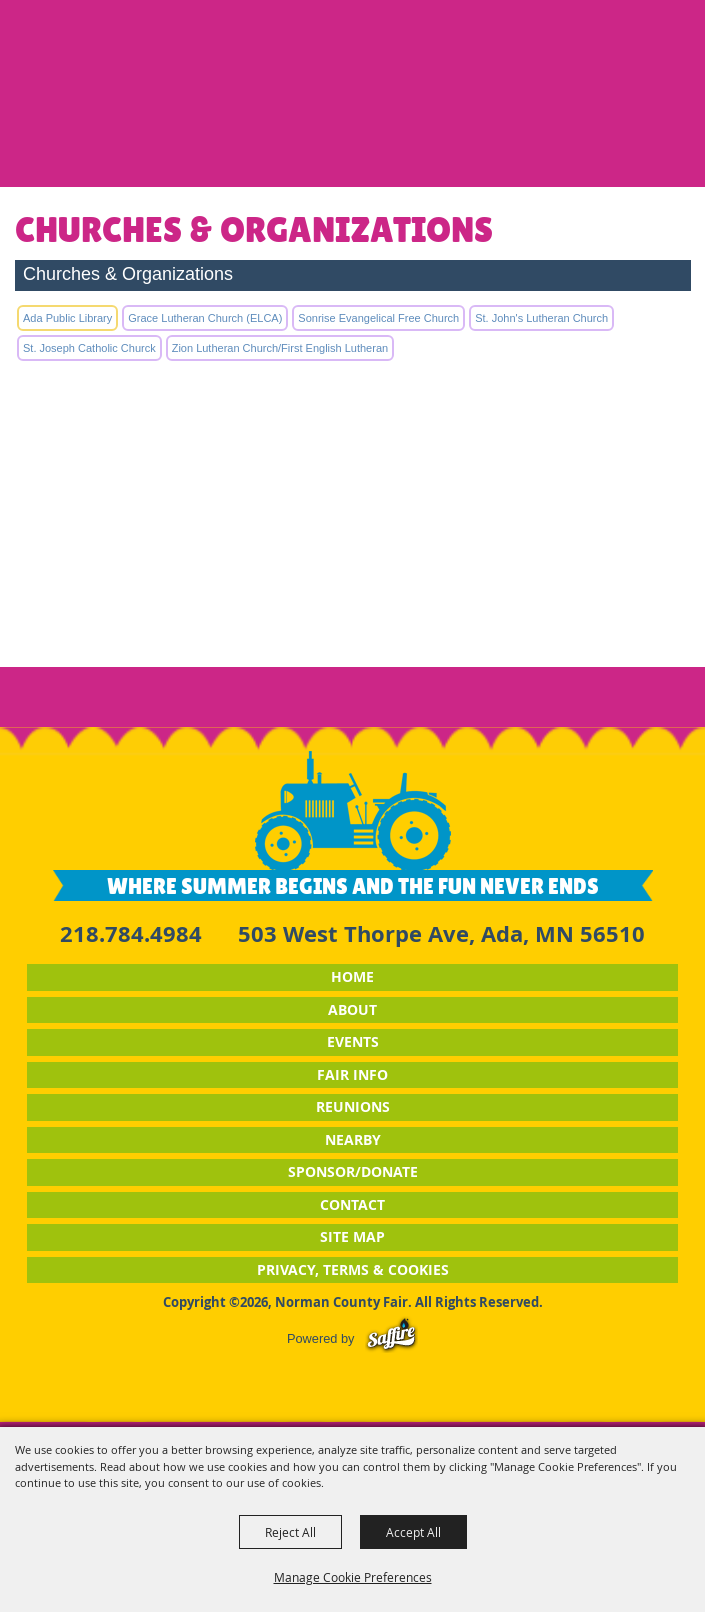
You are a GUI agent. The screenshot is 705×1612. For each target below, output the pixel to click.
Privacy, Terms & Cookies (353, 1269)
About (352, 1009)
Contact (352, 1204)
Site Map (352, 1236)
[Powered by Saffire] (391, 1338)
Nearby (353, 1139)
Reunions (353, 1106)
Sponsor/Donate (353, 1171)
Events (353, 1041)
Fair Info (352, 1074)
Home (352, 976)
